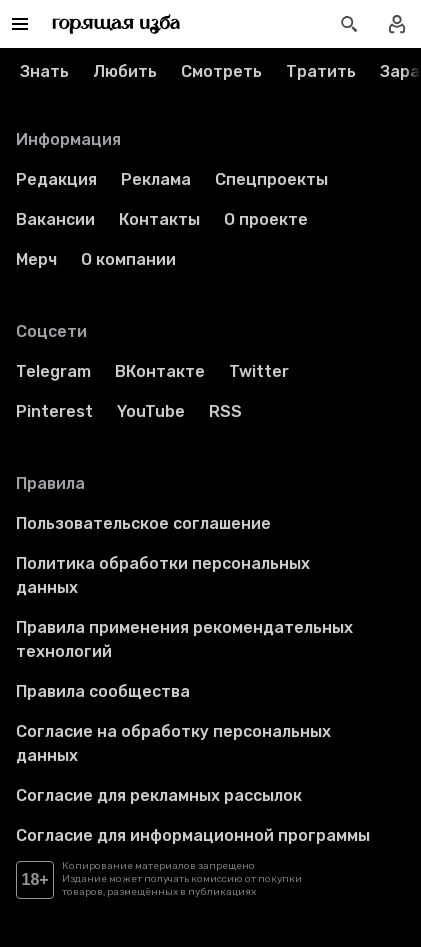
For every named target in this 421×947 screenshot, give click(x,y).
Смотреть (221, 71)
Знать (44, 71)
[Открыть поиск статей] (349, 24)
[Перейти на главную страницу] (116, 24)
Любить (125, 71)
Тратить (321, 71)
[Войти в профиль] (397, 24)
